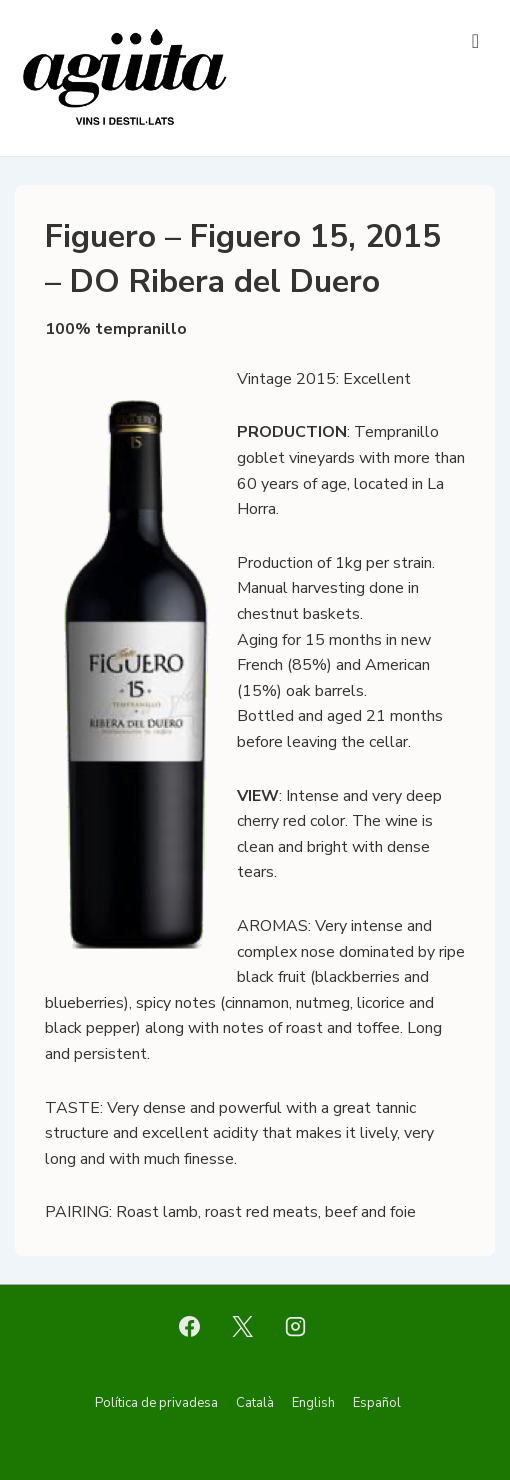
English (313, 1403)
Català (255, 1403)
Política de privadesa (156, 1403)
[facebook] (190, 1326)
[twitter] (243, 1326)
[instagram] (295, 1326)
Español (377, 1403)
